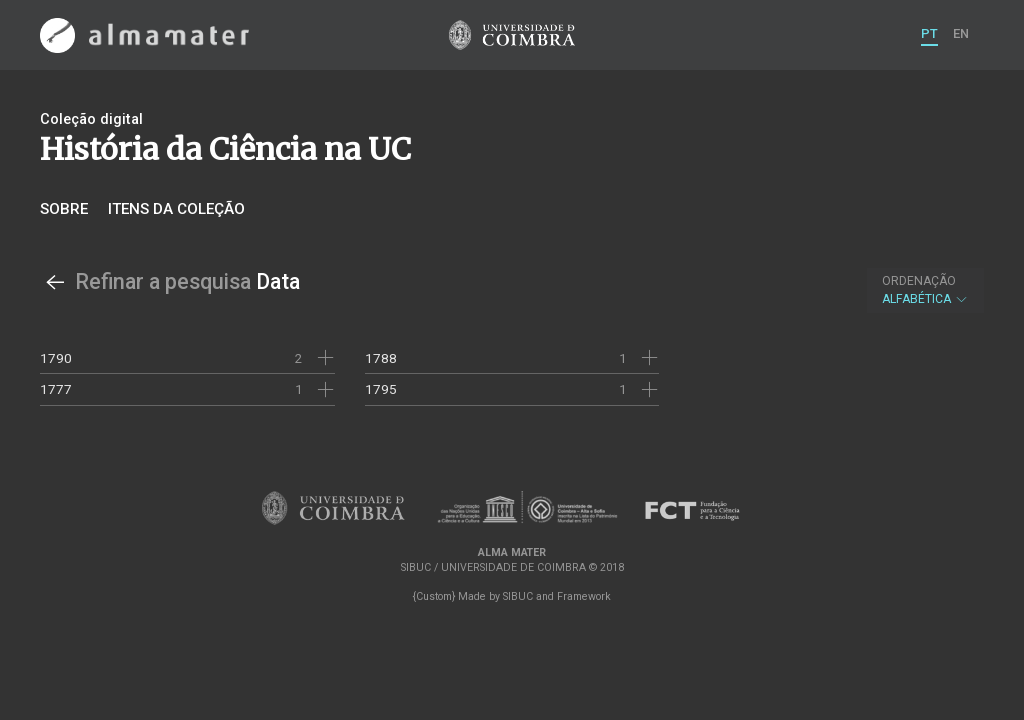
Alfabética (925, 290)
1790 (56, 358)
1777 (56, 389)
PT (929, 33)
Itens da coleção (176, 209)
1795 (381, 389)
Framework (584, 596)
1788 (381, 358)
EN (961, 33)
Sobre (64, 209)
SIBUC (518, 596)
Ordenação (919, 281)
